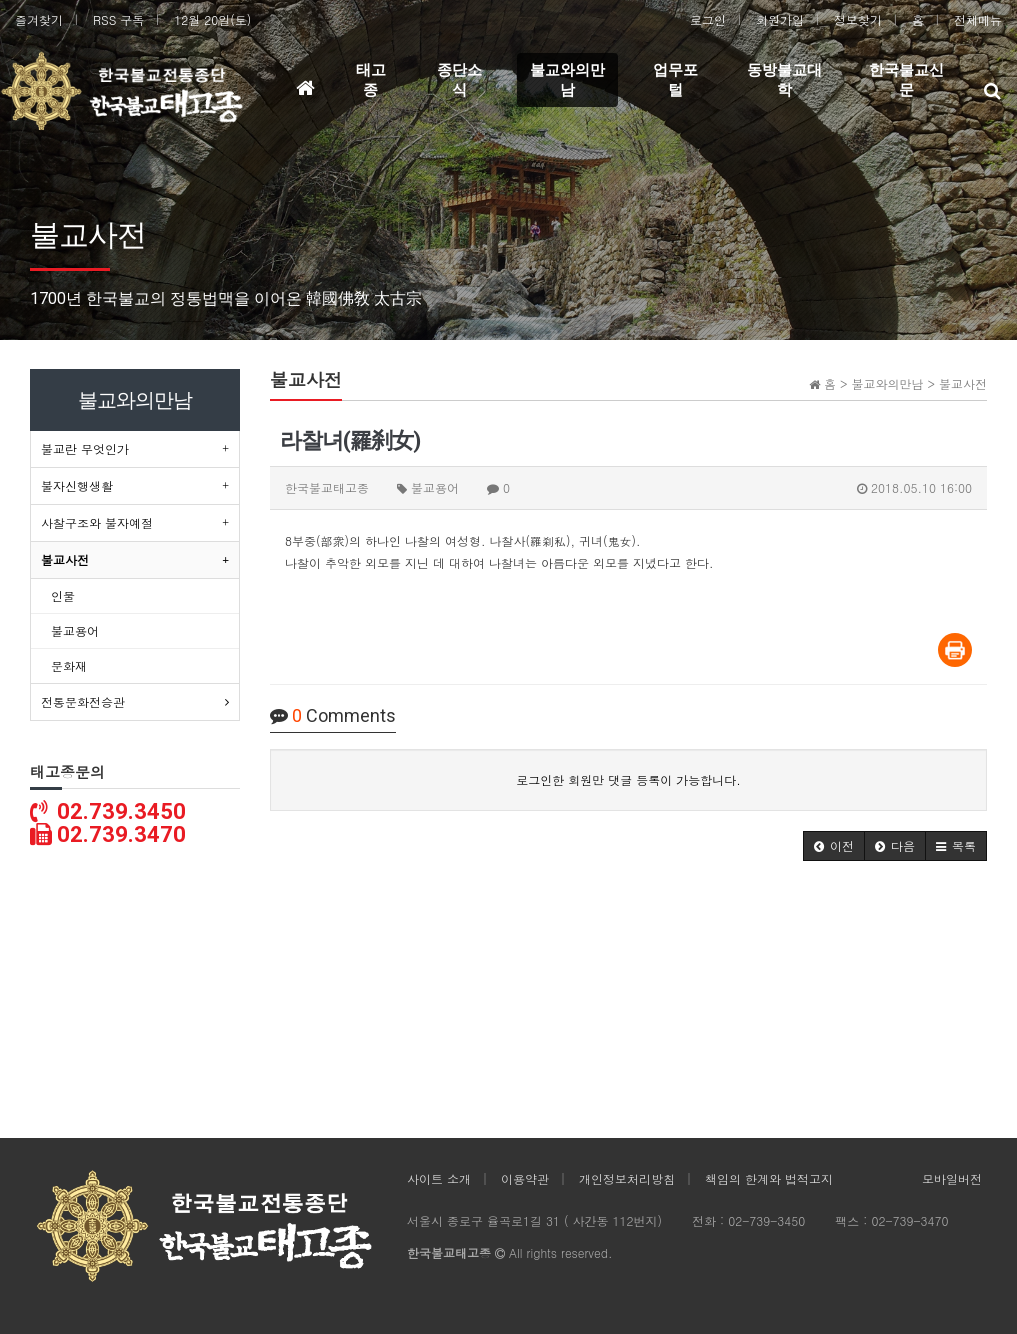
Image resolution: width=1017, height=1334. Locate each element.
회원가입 (780, 19)
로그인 (708, 19)
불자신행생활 (77, 485)
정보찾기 (858, 19)
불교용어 (75, 630)
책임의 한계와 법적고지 (769, 1178)
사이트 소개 (439, 1178)
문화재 (69, 665)
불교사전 (65, 559)
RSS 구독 (118, 19)
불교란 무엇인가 (85, 448)
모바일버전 (952, 1178)
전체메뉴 (978, 19)
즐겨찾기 (39, 19)
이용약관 (525, 1178)
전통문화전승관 (83, 701)
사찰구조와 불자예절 (97, 522)
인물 (63, 595)
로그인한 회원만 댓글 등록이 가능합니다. (628, 779)
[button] (834, 846)
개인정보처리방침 (627, 1178)
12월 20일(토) (212, 19)
